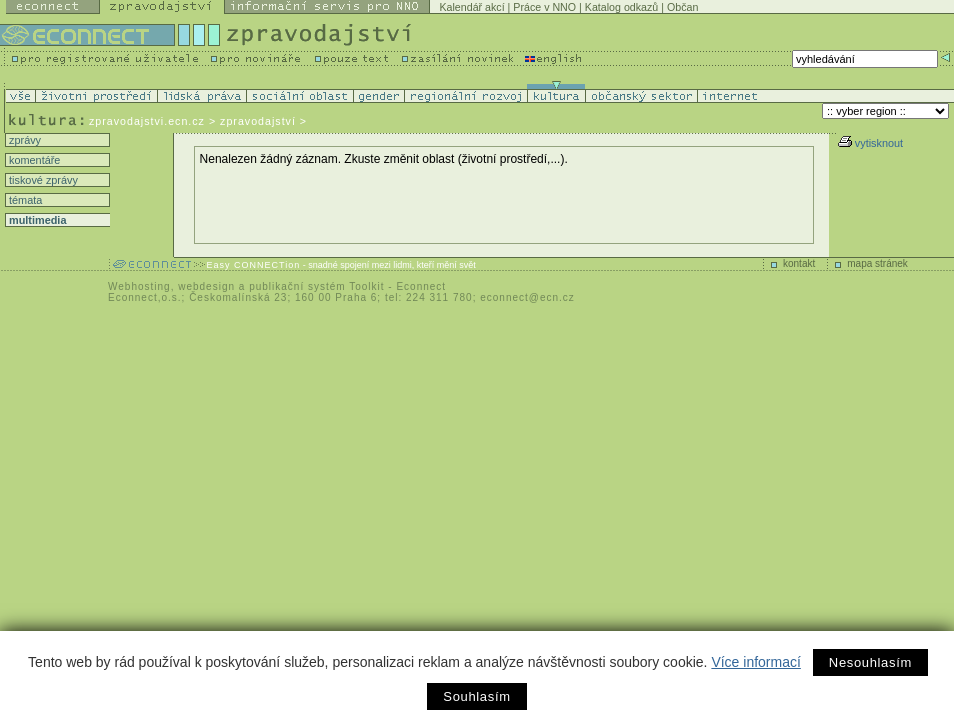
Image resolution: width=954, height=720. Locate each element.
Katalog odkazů (621, 7)
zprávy (23, 140)
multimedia (36, 220)
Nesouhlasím (870, 662)
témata (24, 200)
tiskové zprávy (42, 180)
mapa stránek (877, 263)
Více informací (755, 662)
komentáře (33, 160)
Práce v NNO (544, 7)
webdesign (206, 286)
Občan (682, 7)
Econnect (421, 286)
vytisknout (870, 143)
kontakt (799, 263)
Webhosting (139, 286)
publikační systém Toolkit (316, 286)
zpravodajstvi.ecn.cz (147, 121)
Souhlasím (476, 696)
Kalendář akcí (471, 7)
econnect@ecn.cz (527, 297)
